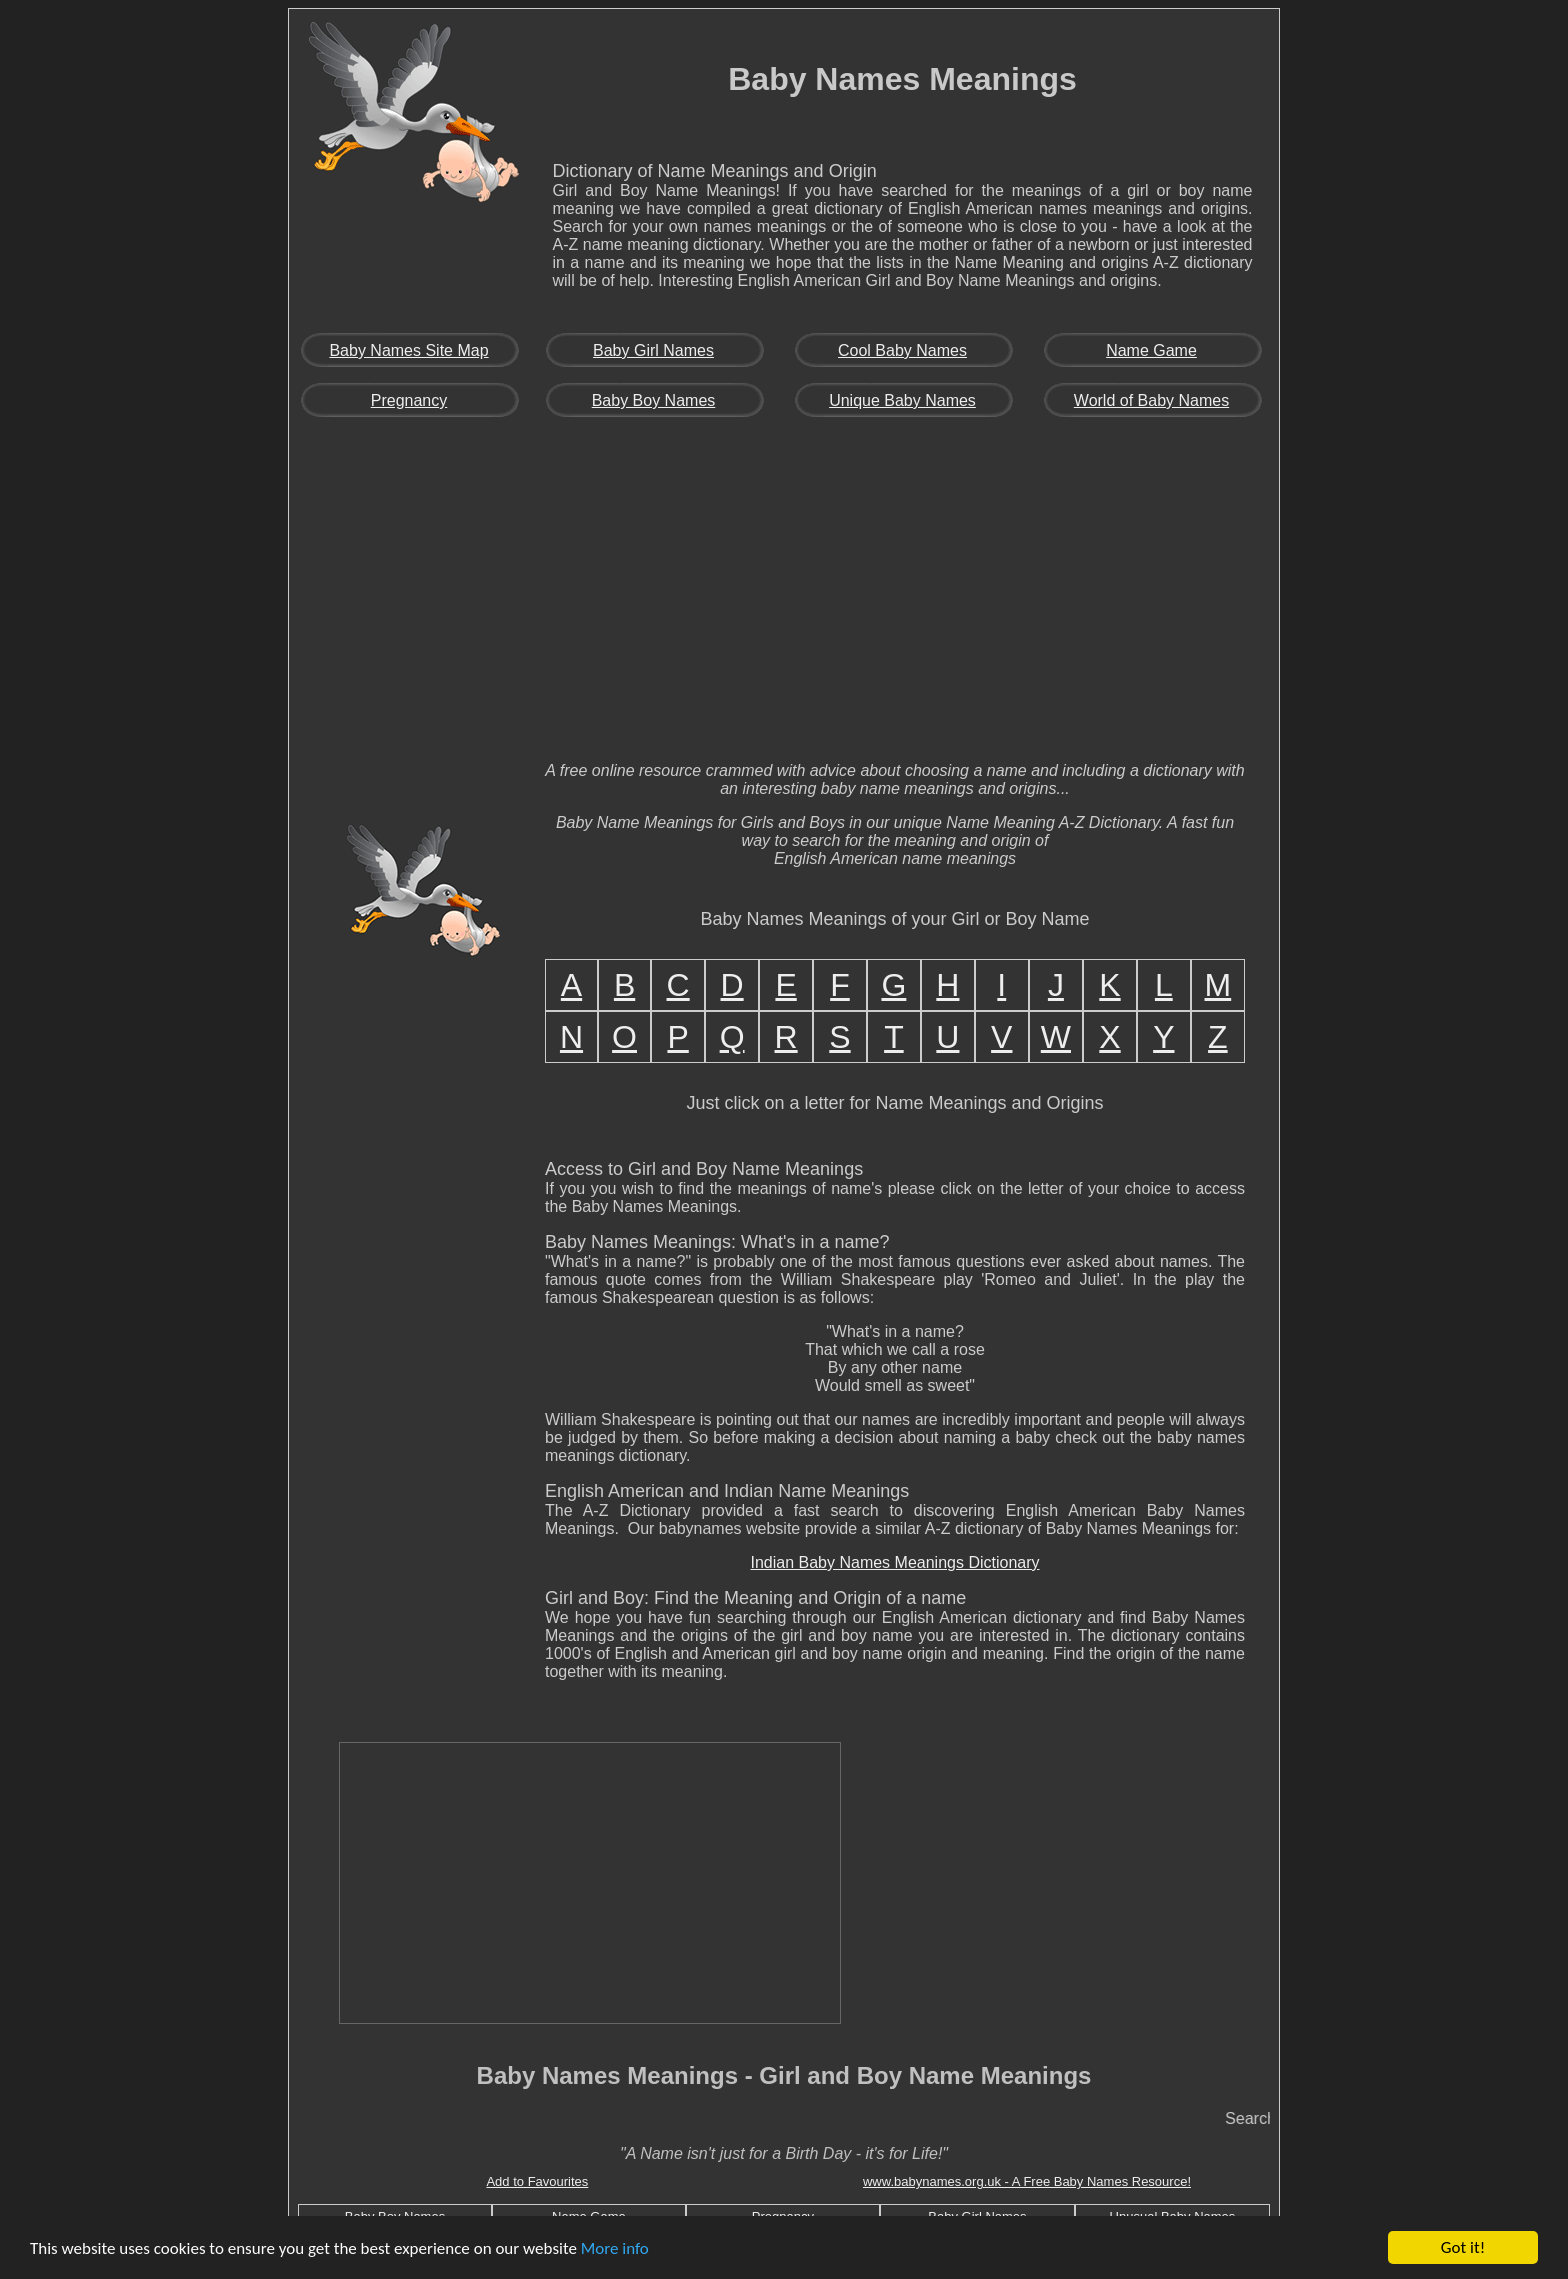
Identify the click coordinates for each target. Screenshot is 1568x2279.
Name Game (1151, 350)
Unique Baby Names (902, 400)
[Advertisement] (784, 596)
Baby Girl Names (653, 350)
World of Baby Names (1151, 400)
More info (615, 2248)
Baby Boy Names (654, 400)
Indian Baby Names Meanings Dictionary (894, 1562)
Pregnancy (409, 400)
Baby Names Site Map (408, 350)
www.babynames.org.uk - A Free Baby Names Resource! (1027, 2181)
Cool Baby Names (902, 350)
